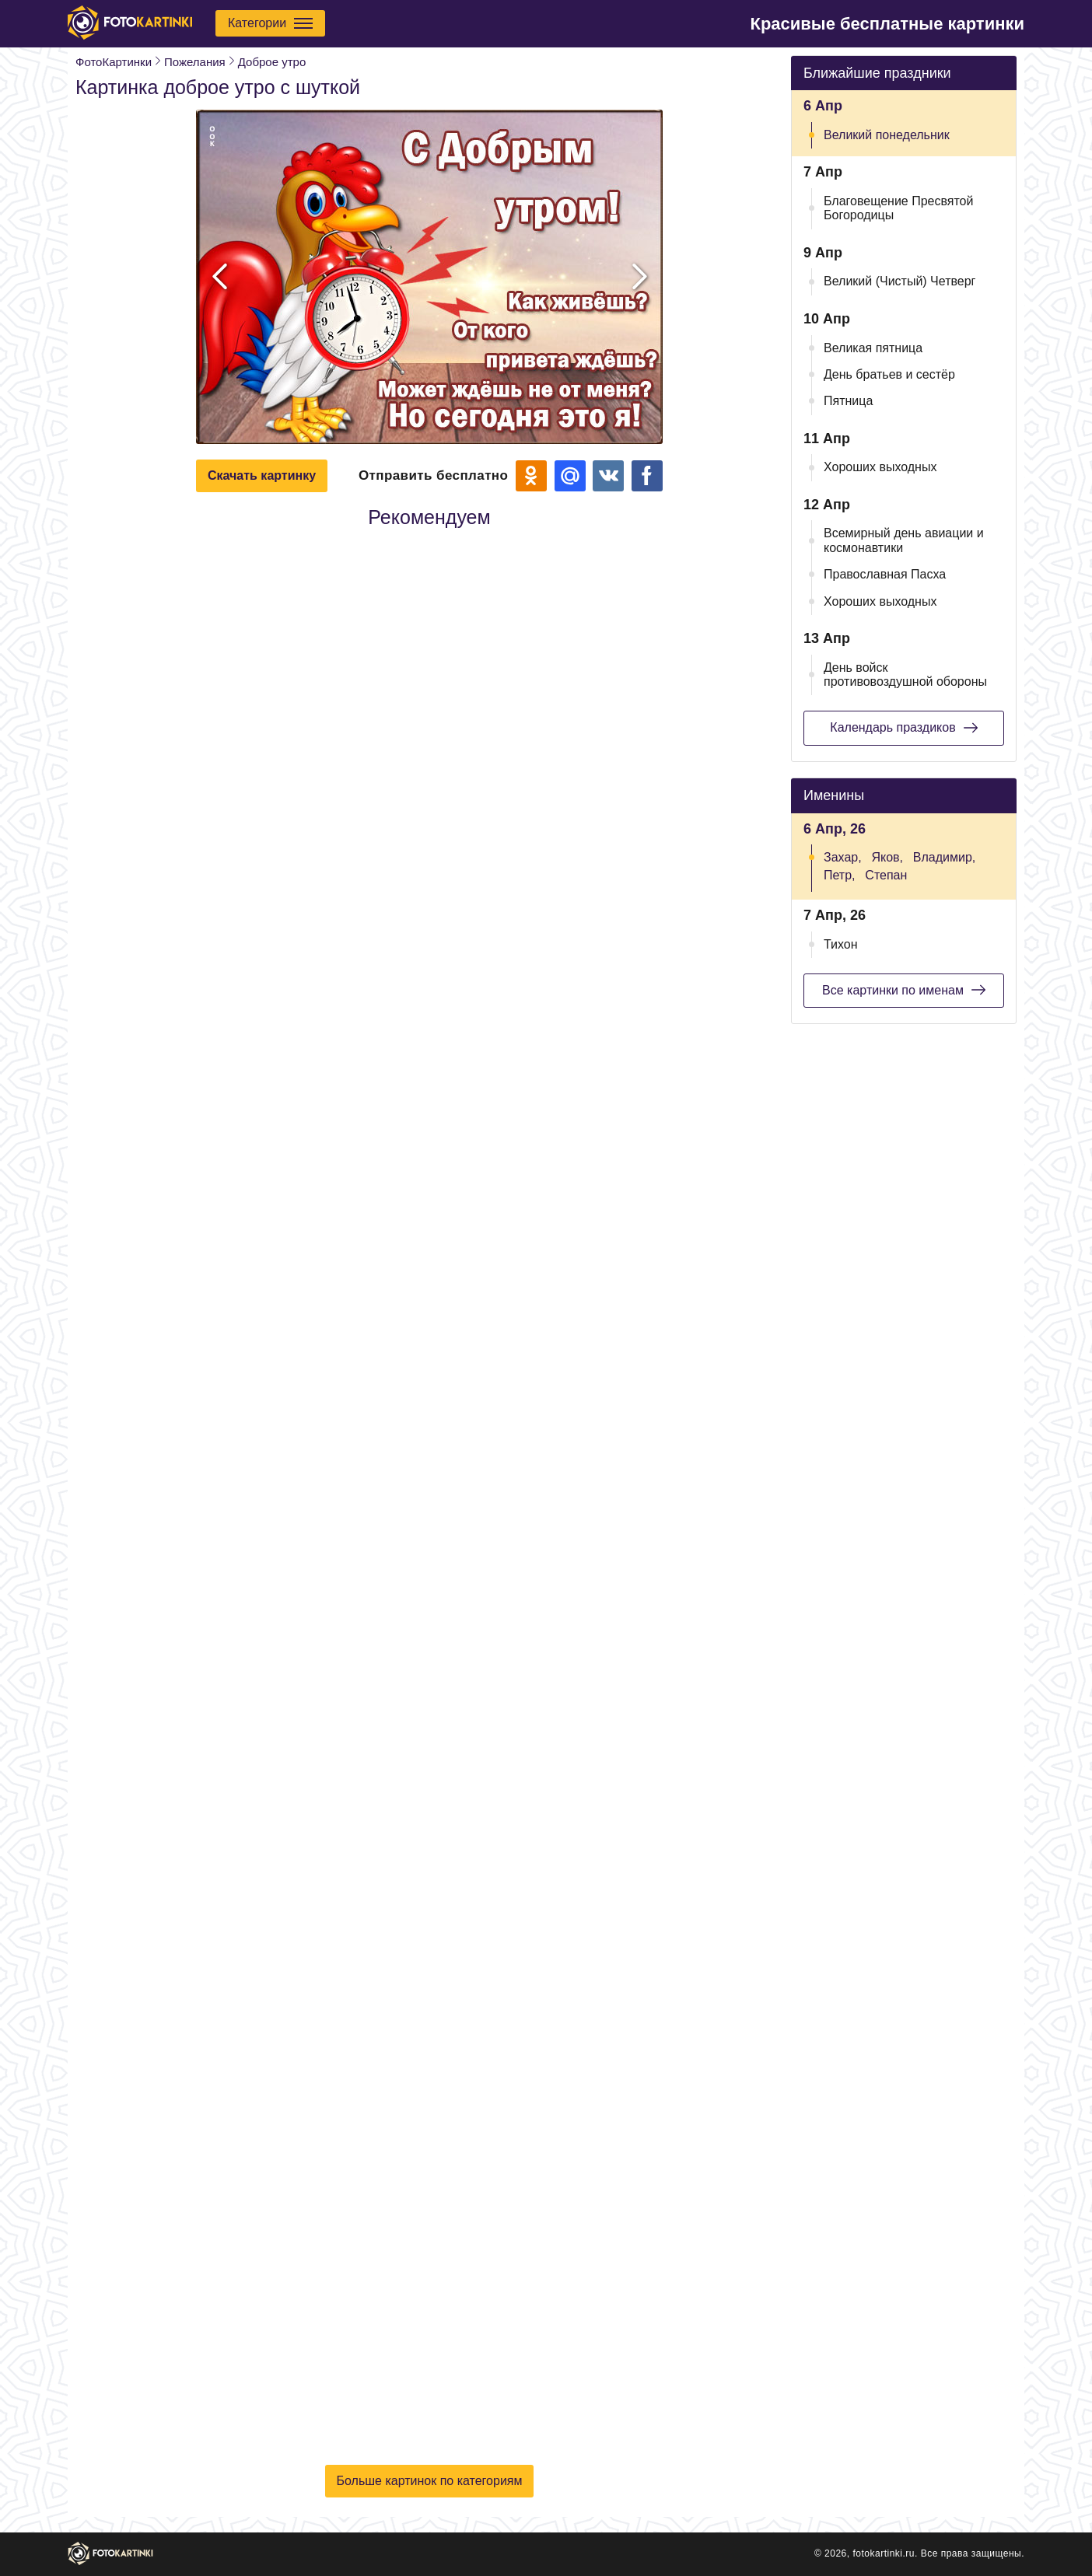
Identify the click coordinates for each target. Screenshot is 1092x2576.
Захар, (843, 857)
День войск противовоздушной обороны (905, 674)
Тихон (841, 944)
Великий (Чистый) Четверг (899, 281)
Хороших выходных (880, 467)
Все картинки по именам (903, 990)
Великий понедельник (887, 135)
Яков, (887, 857)
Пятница (848, 400)
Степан (886, 875)
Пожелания (195, 61)
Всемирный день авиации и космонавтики (904, 540)
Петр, (840, 875)
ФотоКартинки (113, 61)
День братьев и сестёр (889, 374)
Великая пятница (873, 348)
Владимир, (944, 857)
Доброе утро (272, 61)
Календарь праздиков (903, 728)
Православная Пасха (885, 574)
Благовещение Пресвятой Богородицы (898, 208)
